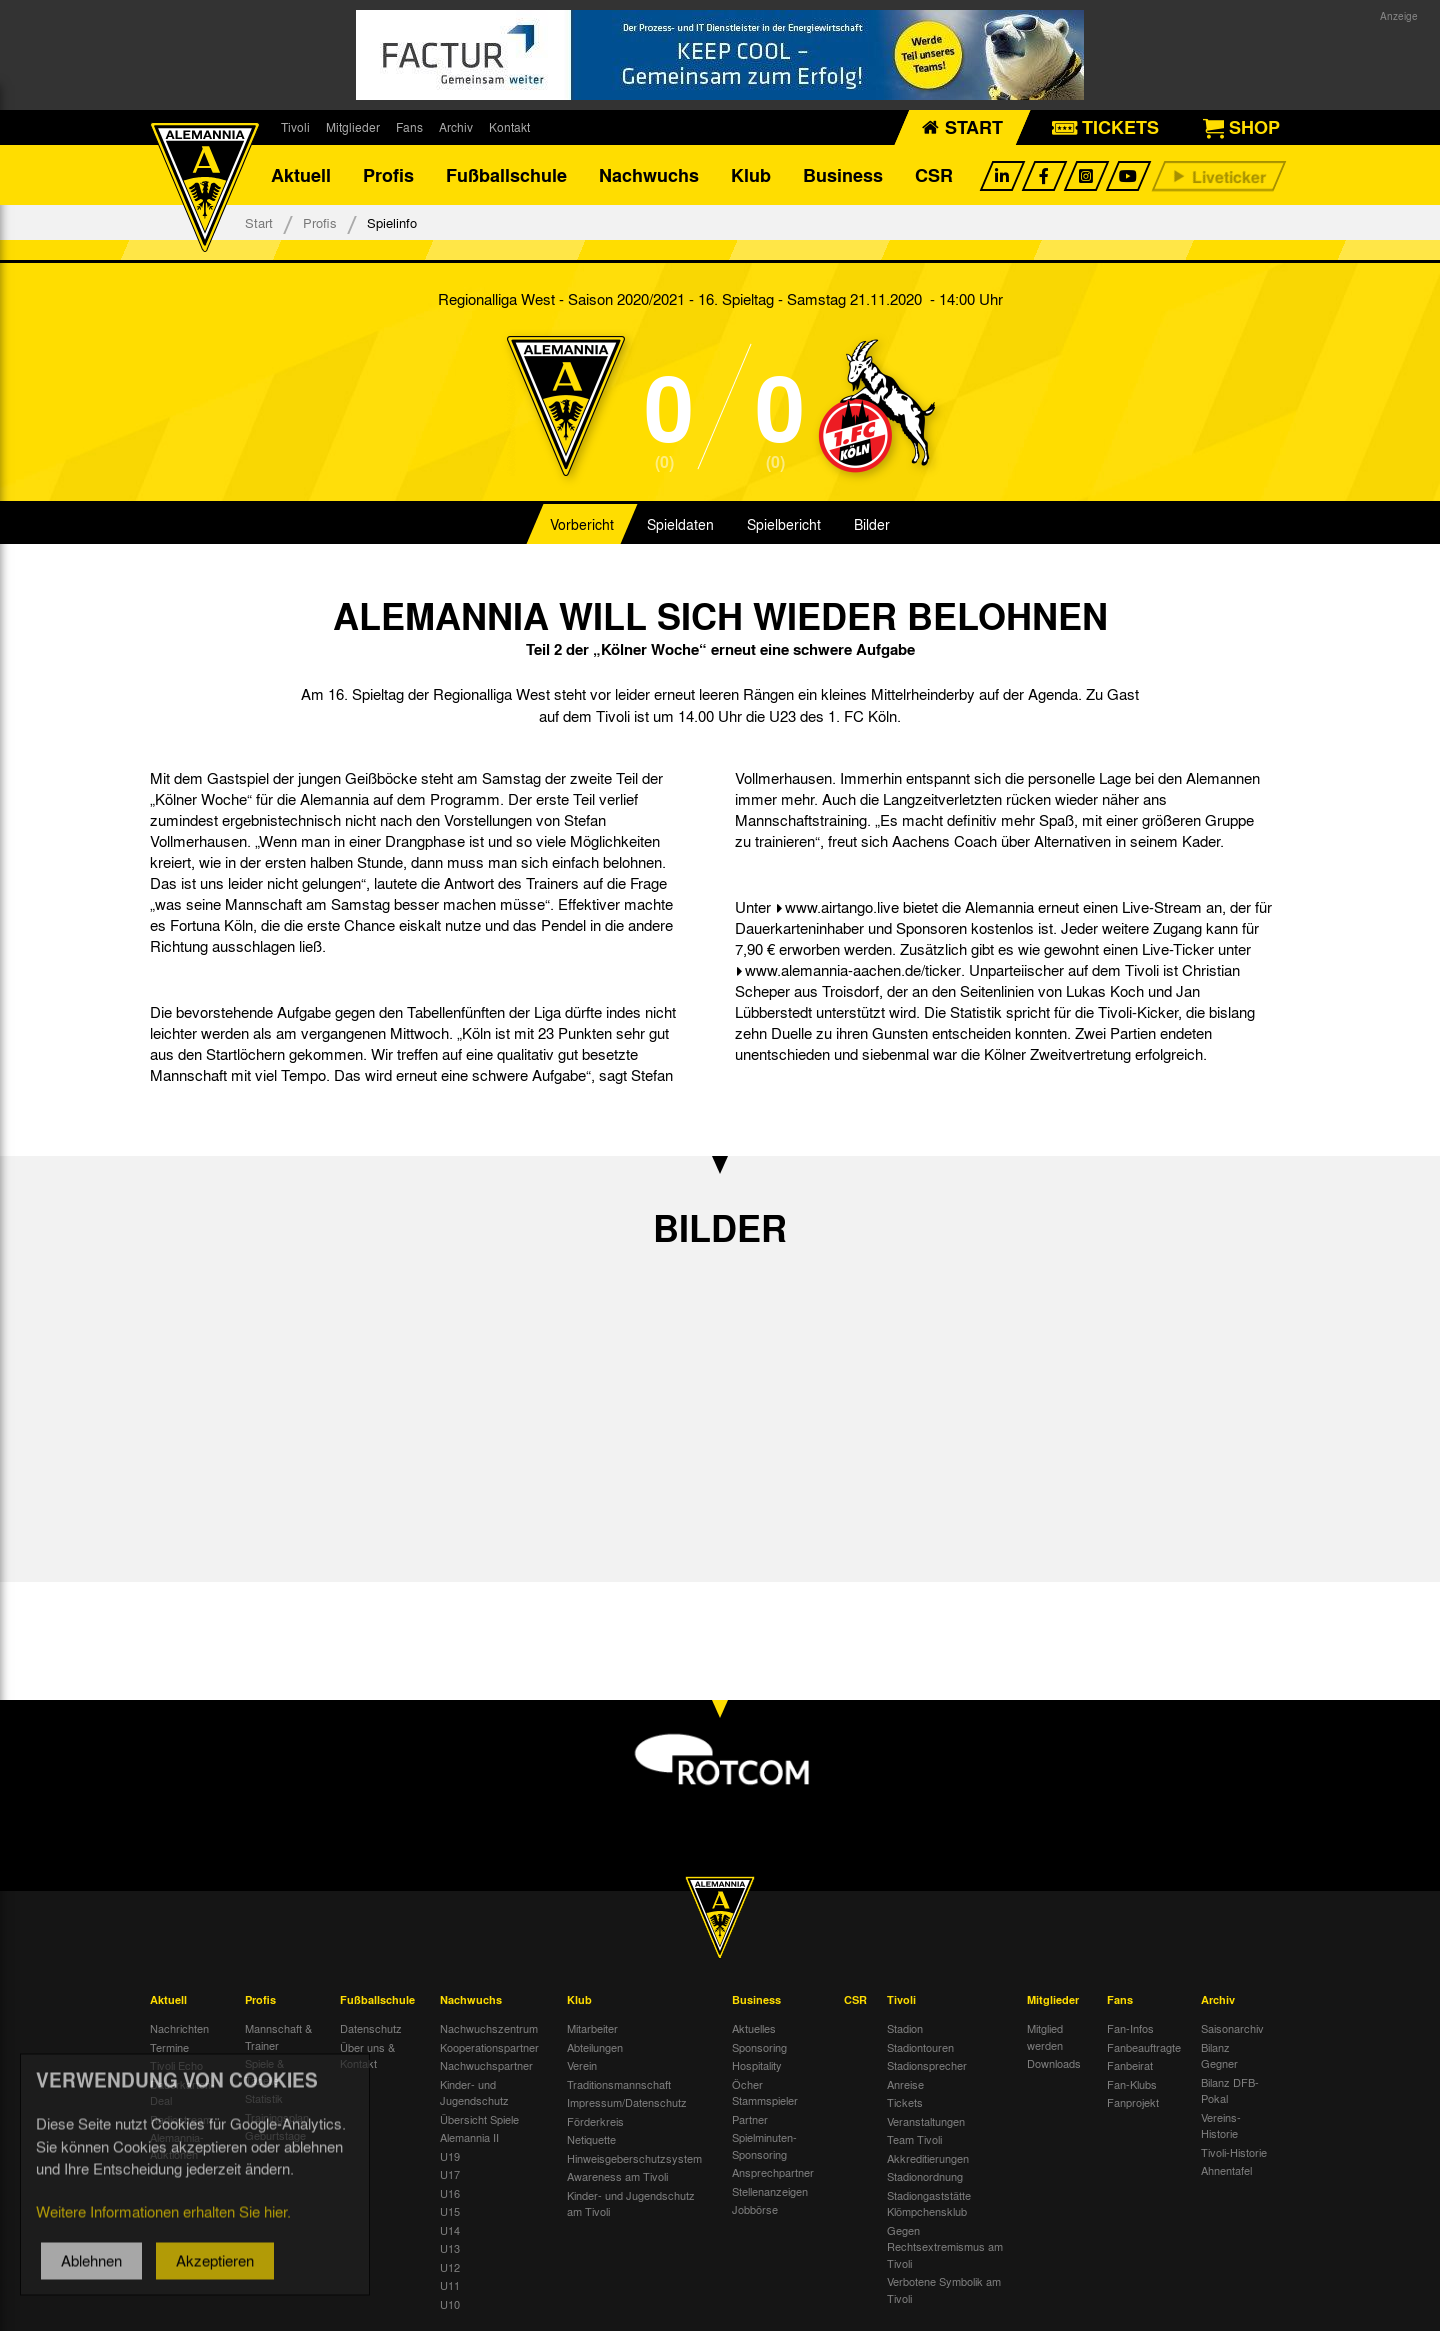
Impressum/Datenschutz (627, 2102)
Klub (751, 175)
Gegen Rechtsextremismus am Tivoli (945, 2246)
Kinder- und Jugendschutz (474, 2092)
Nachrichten (179, 2028)
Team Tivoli (914, 2139)
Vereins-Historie (1221, 2125)
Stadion (905, 2028)
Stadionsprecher (927, 2065)
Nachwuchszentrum (489, 2028)
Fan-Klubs (1132, 2084)
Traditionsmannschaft (619, 2084)
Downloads (1054, 2063)
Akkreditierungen (928, 2158)
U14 (450, 2230)
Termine (169, 2047)
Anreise (905, 2084)
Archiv (456, 127)
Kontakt (509, 127)
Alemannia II (469, 2137)
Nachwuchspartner (486, 2065)
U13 (450, 2248)
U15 (450, 2211)
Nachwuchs (649, 175)
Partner (750, 2119)
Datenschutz (371, 2028)
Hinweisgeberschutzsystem (634, 2158)
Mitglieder (353, 127)
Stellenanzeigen (770, 2191)
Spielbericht (784, 524)
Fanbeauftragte (1144, 2047)
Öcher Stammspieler (765, 2092)
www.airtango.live (842, 907)
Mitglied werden (1045, 2036)
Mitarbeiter (592, 2028)
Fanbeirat (1130, 2065)
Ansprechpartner (773, 2172)
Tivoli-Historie (1234, 2152)
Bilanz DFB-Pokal (1230, 2090)
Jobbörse (755, 2209)
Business (843, 175)
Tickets (905, 2102)
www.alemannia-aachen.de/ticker (853, 970)
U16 (450, 2193)
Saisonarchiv (1232, 2028)
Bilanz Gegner (1219, 2055)
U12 (450, 2267)
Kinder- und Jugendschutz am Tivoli (631, 2203)
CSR (934, 175)
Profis (388, 175)
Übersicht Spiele (479, 2119)
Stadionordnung (925, 2176)
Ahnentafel (1226, 2170)
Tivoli (295, 127)
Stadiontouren (920, 2047)
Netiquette (591, 2139)
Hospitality (757, 2065)
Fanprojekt (1133, 2102)
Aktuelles (754, 2028)
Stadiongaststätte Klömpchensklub (929, 2203)
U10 (450, 2304)
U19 (450, 2156)
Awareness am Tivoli (617, 2176)
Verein (582, 2065)
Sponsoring (759, 2047)
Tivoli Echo (176, 2065)
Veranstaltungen (926, 2121)
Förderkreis (595, 2121)
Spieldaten (680, 524)
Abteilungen (595, 2047)
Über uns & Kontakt (367, 2055)
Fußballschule (506, 175)
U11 (450, 2285)
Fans (409, 127)
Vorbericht (582, 524)
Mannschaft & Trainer (278, 2036)
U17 (450, 2174)
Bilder (872, 524)
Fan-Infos (1130, 2028)
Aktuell (301, 175)
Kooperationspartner (489, 2047)
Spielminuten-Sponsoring (764, 2145)
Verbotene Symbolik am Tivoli (944, 2289)
